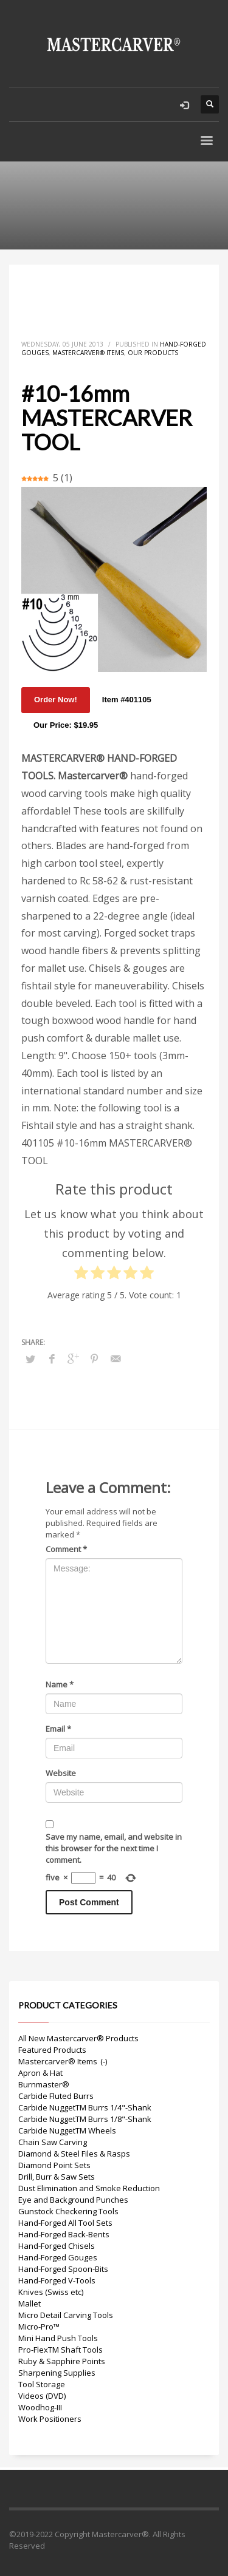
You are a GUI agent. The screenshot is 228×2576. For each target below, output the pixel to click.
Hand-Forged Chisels (56, 2245)
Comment (66, 1549)
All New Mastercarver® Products (78, 2038)
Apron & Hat (40, 2072)
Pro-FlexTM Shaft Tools (60, 2349)
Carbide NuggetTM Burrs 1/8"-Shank (84, 2118)
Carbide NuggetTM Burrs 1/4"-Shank (84, 2107)
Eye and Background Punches (73, 2199)
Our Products (153, 352)
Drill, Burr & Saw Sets (56, 2176)
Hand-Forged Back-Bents (63, 2234)
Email (58, 1728)
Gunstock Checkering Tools (68, 2211)
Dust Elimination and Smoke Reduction (89, 2188)
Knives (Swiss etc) (50, 2291)
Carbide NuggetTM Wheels (67, 2130)
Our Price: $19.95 (65, 725)
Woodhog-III (40, 2407)
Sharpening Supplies (56, 2372)
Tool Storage (41, 2384)
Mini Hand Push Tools (58, 2338)
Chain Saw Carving (52, 2142)
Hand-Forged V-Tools (56, 2280)
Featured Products (52, 2049)
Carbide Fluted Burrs (56, 2095)
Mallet (29, 2303)
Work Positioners (49, 2418)
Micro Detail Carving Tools (65, 2315)
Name (60, 1684)
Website (61, 1773)
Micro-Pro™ (39, 2326)
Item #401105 (126, 699)
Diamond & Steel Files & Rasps (74, 2153)
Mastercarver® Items (88, 352)
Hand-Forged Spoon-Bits (63, 2268)
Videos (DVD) (42, 2395)
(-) (103, 2061)
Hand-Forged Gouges (57, 2257)
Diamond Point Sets (54, 2165)
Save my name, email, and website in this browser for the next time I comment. (114, 1848)
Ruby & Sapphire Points (61, 2361)
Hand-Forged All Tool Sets (65, 2222)
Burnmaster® (43, 2084)
